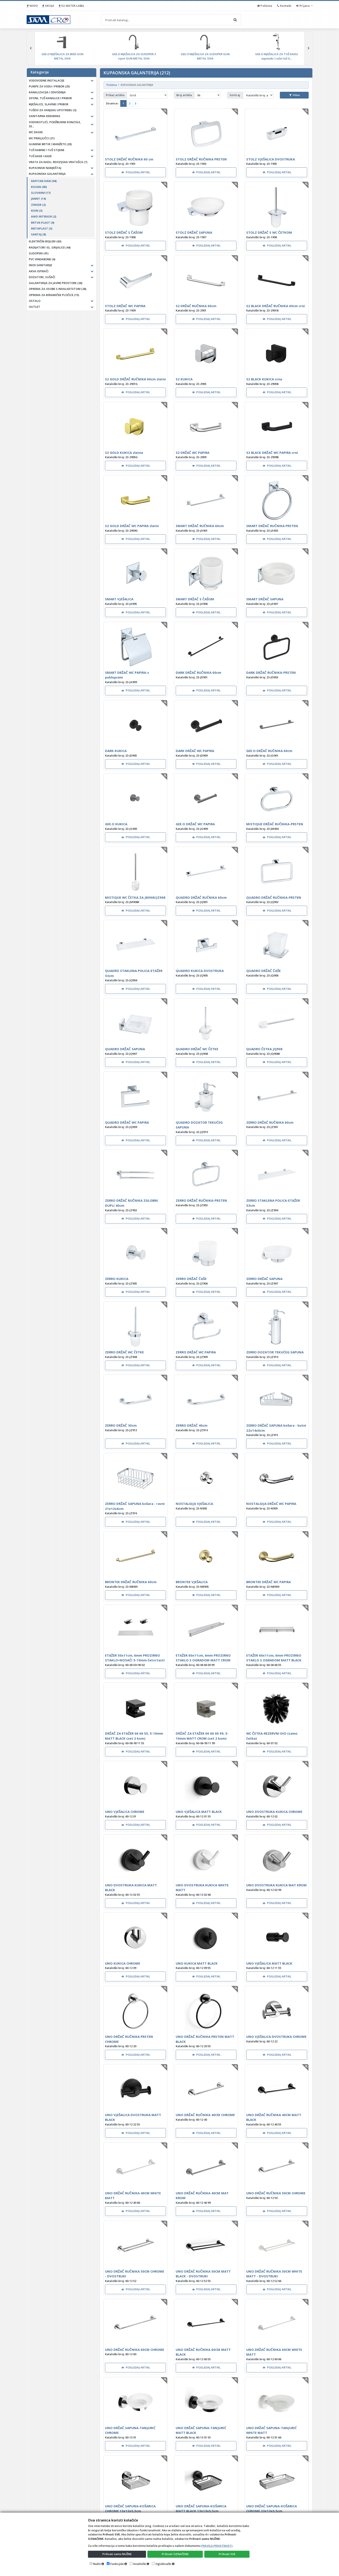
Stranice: (112, 103)
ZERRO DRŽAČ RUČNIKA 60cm (269, 1122)
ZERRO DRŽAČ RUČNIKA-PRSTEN (201, 1200)
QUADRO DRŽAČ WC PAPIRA (127, 1122)
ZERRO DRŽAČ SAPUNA (264, 1278)
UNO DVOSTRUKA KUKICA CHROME (274, 1811)
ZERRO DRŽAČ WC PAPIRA (196, 1352)
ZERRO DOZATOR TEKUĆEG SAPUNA (275, 1352)
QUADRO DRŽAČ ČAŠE (263, 970)
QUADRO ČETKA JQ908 (264, 1049)
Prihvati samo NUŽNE (117, 2554)
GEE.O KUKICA (116, 824)
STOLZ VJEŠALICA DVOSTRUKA (270, 159)
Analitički (139, 2564)
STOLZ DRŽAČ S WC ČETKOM (269, 232)
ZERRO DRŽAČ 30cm (121, 1425)
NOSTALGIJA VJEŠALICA (194, 1503)
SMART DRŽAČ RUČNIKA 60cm (200, 526)
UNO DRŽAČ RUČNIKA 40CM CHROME (205, 2115)
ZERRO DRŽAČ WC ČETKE (124, 1352)
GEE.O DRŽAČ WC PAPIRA (195, 824)
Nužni (97, 2564)
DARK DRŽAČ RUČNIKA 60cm (198, 672)
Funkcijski (117, 2564)
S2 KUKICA (184, 379)
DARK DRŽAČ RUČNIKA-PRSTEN (271, 672)
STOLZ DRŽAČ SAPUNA (194, 232)
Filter (294, 95)
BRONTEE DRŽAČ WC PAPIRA (268, 1582)
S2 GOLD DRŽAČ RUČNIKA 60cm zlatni (135, 379)
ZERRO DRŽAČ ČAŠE (191, 1278)
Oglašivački (163, 2564)
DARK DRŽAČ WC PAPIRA (195, 751)
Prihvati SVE (227, 2554)
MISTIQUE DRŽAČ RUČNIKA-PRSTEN (274, 824)
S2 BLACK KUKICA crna (264, 379)
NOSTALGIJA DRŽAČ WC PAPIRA (271, 1503)
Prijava (303, 6)
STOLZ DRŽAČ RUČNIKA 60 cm (129, 159)
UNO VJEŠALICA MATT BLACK (199, 1811)
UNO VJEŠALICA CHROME (124, 1811)
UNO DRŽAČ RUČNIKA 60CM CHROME (134, 2349)
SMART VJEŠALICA (119, 599)
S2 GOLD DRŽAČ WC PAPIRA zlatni (132, 526)
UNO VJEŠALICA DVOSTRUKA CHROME (276, 2036)
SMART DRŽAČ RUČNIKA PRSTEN (272, 526)
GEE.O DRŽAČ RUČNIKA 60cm (269, 751)
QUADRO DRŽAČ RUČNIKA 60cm (201, 897)
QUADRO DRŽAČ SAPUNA (125, 1049)
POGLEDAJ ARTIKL (135, 172)
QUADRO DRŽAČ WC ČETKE (197, 1049)
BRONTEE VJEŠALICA (192, 1582)
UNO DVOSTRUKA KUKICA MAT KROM (276, 1885)
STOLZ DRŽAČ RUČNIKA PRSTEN (201, 159)
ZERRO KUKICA (116, 1278)
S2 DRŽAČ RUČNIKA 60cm (196, 306)
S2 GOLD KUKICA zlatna (124, 452)
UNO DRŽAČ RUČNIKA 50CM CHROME (275, 2193)
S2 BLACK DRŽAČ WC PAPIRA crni (272, 452)
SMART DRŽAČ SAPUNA (264, 599)
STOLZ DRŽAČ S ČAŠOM (124, 232)
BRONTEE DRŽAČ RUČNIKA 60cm (131, 1582)
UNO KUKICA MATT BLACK (197, 1963)
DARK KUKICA (116, 751)
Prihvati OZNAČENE (175, 2554)
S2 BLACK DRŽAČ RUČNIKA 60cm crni (275, 306)
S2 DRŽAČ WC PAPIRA (192, 452)
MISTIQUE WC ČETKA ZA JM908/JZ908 (135, 897)
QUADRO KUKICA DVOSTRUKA (200, 970)
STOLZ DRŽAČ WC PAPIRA (125, 306)
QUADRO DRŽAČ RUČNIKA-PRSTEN (273, 897)
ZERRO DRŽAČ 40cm (191, 1425)
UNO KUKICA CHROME (122, 1963)
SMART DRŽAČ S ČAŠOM (195, 599)
